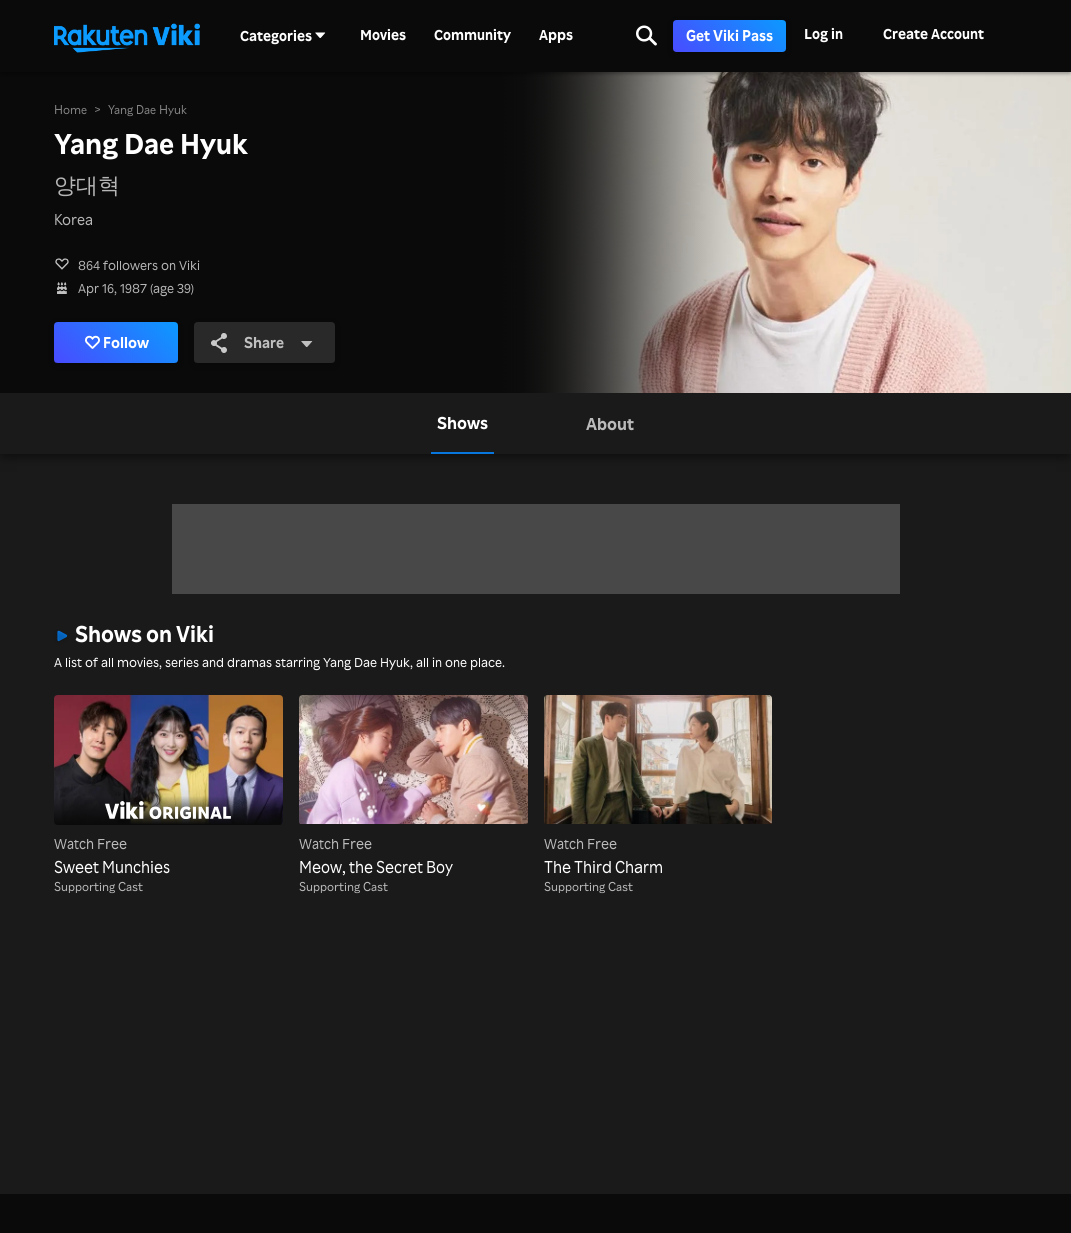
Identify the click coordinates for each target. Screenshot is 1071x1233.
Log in (823, 33)
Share (262, 342)
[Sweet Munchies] (168, 787)
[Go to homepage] (127, 36)
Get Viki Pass (729, 35)
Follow (117, 342)
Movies (383, 35)
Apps (556, 35)
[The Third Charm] (658, 787)
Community (472, 35)
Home (70, 109)
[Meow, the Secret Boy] (413, 787)
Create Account (933, 33)
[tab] (462, 423)
